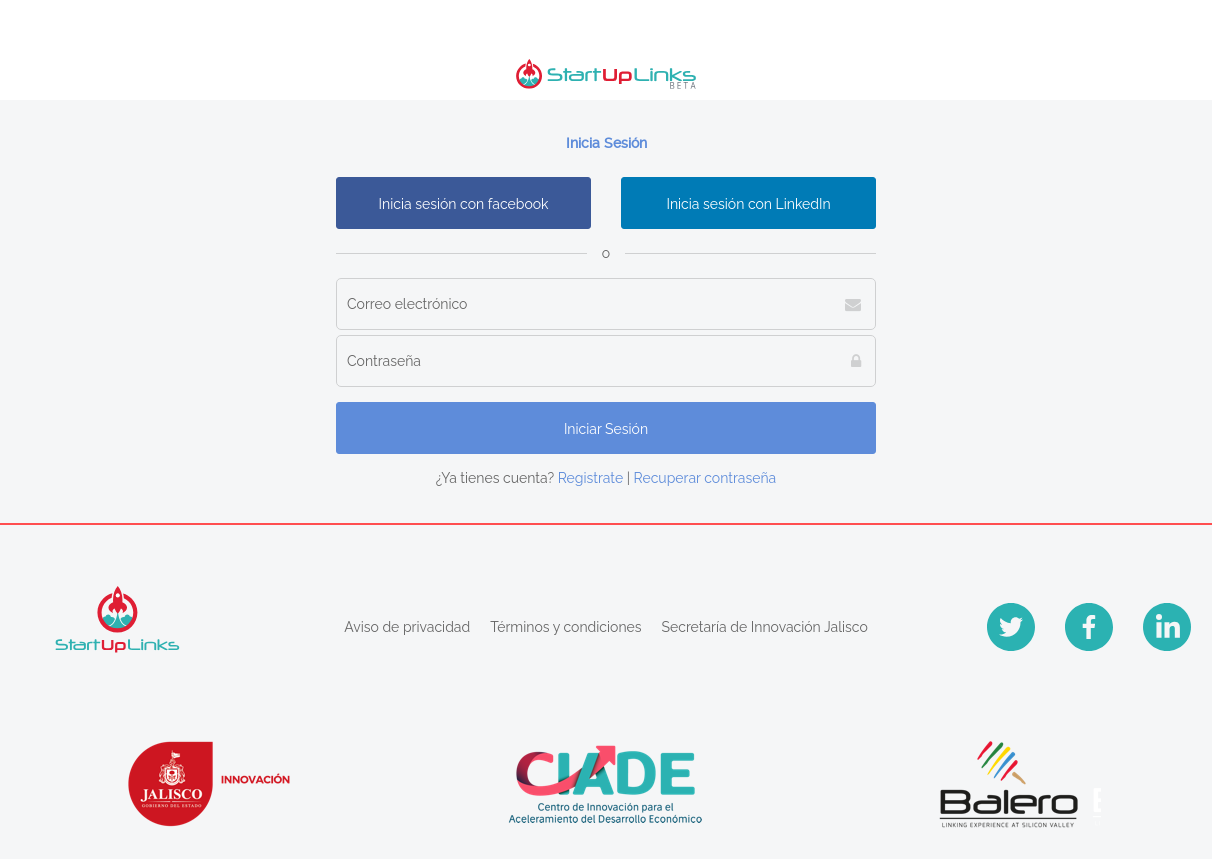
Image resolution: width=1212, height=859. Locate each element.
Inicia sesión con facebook (464, 204)
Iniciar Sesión (606, 429)
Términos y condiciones (565, 627)
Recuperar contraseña (705, 478)
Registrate (591, 478)
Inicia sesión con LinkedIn (748, 204)
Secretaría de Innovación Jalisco (765, 627)
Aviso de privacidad (407, 627)
